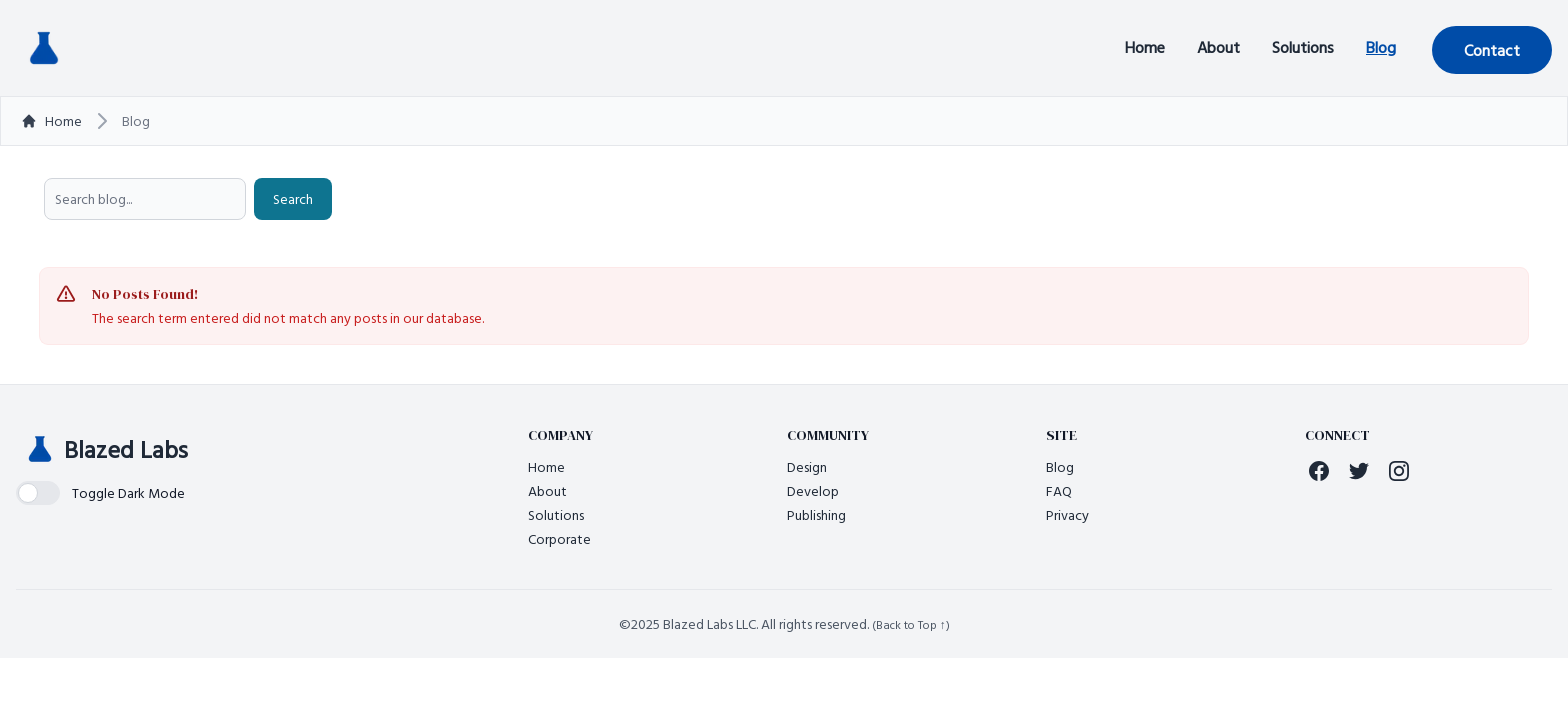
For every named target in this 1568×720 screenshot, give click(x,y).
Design (807, 466)
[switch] (100, 493)
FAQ (1059, 490)
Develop (813, 490)
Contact (1492, 50)
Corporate (559, 538)
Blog (1381, 47)
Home (1145, 47)
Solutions (1303, 47)
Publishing (816, 514)
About (1218, 47)
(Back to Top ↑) (911, 624)
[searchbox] (145, 199)
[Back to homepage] (44, 48)
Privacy (1067, 514)
